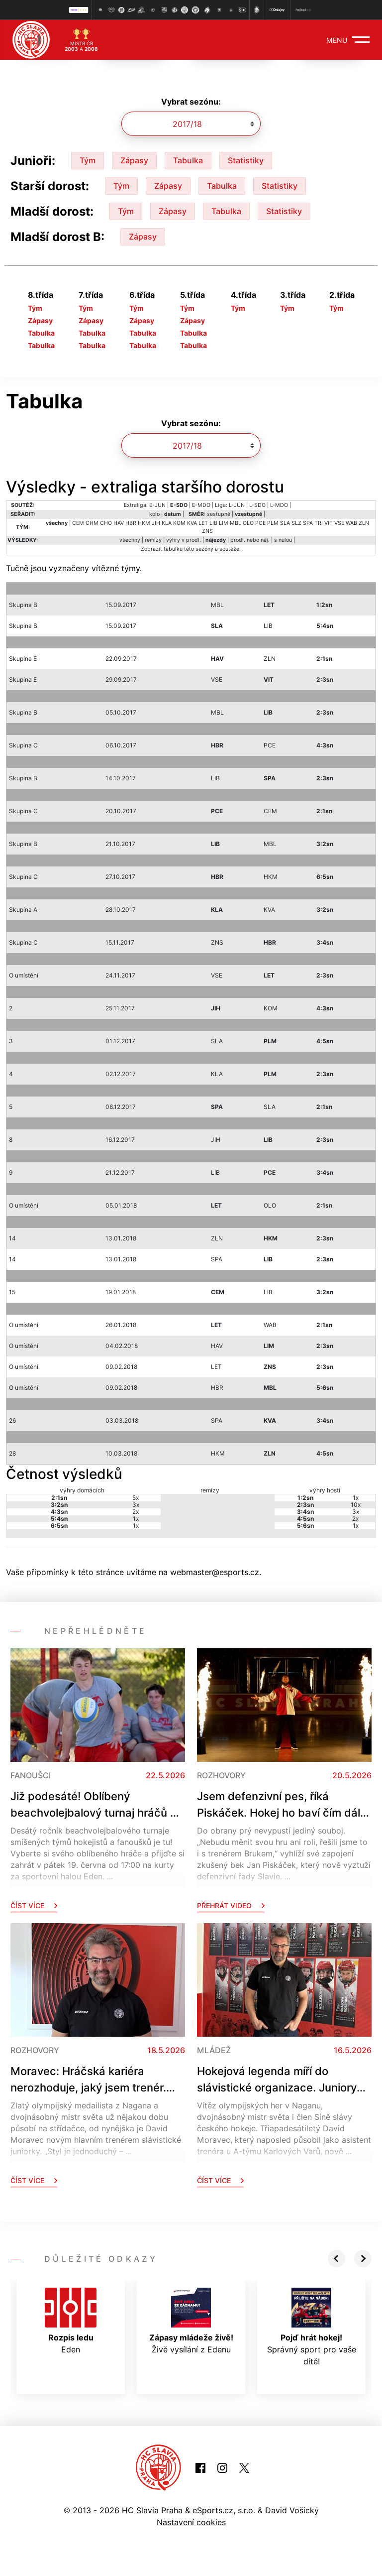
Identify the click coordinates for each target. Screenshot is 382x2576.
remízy (153, 540)
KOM (179, 523)
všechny (129, 540)
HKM (144, 523)
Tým (88, 160)
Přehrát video (231, 1905)
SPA (308, 523)
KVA (192, 523)
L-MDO (279, 505)
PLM (273, 523)
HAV (118, 523)
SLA (285, 523)
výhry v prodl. (183, 540)
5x (135, 1497)
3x (135, 1504)
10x (356, 1504)
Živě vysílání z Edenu (191, 2321)
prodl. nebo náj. (250, 540)
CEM (78, 523)
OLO (248, 523)
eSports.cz (212, 2510)
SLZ (296, 523)
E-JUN (157, 505)
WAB (351, 523)
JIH (156, 523)
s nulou (283, 540)
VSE (339, 523)
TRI (318, 523)
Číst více (33, 1905)
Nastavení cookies (191, 2522)
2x (135, 1511)
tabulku (173, 549)
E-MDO (201, 505)
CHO (106, 523)
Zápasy (134, 160)
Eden (70, 2321)
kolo (154, 514)
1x (136, 1518)
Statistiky (246, 160)
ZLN (364, 523)
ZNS (207, 531)
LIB (213, 523)
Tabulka (188, 160)
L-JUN (237, 505)
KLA (167, 523)
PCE (260, 523)
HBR (130, 523)
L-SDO (257, 505)
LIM (223, 523)
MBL (235, 523)
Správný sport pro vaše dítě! (311, 2327)
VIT (328, 523)
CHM (92, 523)
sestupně (218, 514)
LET (203, 523)
